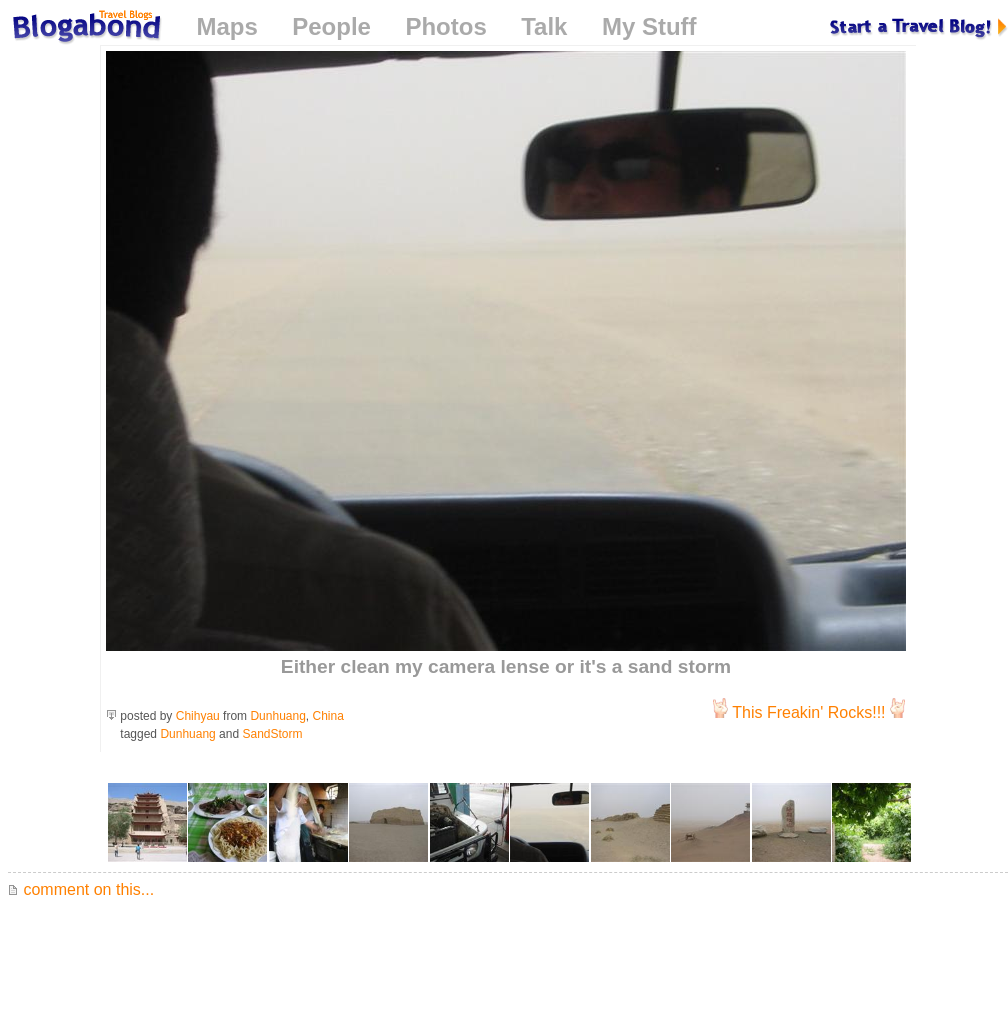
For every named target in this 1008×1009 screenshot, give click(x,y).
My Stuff (649, 26)
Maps (226, 26)
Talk (544, 26)
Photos (445, 26)
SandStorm (272, 734)
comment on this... (81, 889)
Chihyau (198, 716)
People (331, 26)
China (328, 716)
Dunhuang (277, 716)
